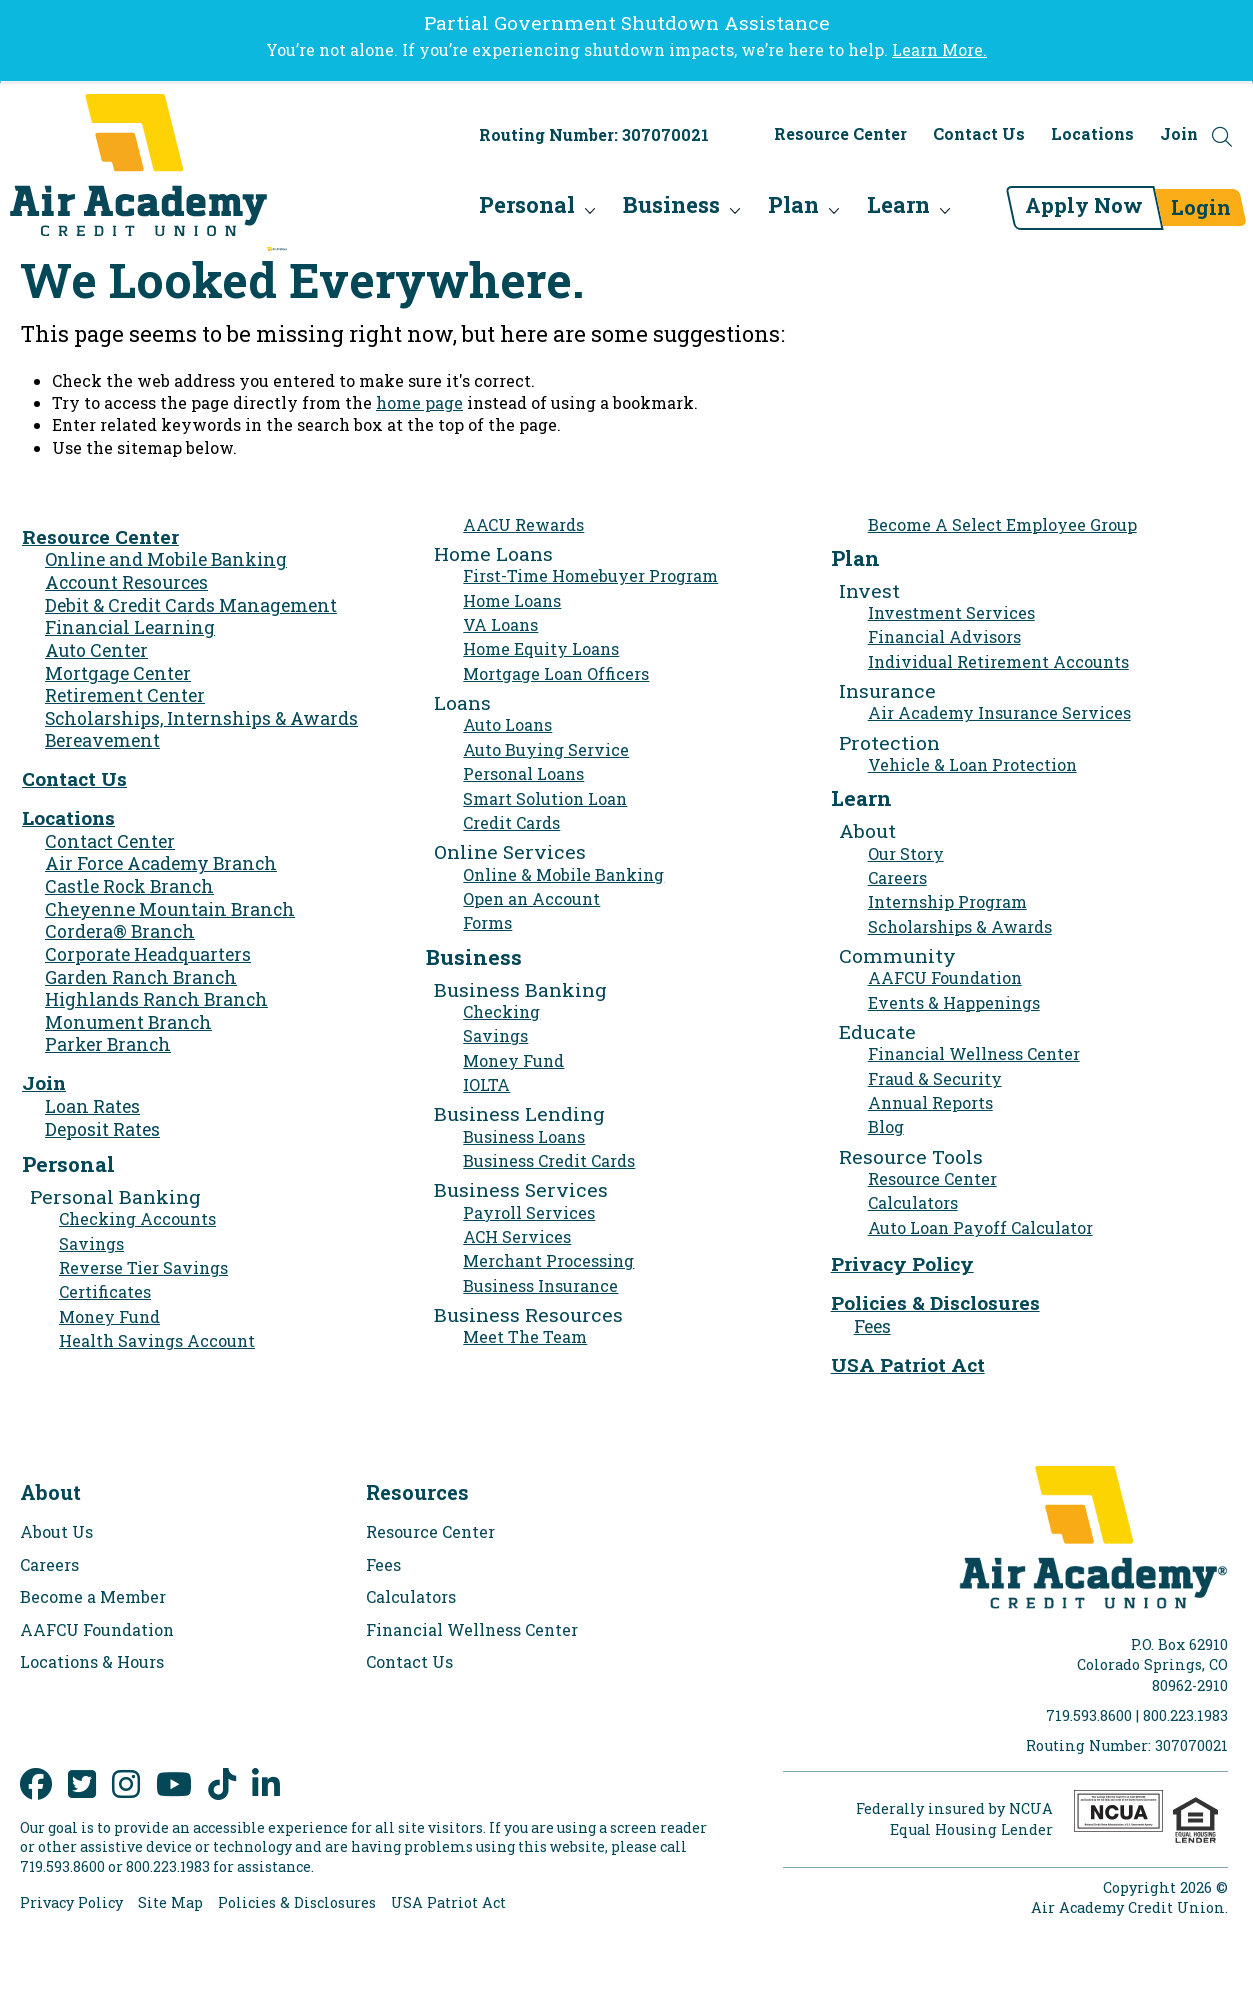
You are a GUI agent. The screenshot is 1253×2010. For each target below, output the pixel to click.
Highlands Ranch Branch (156, 999)
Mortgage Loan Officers (556, 673)
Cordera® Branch (120, 931)
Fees (872, 1326)
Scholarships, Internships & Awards (201, 718)
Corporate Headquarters (148, 954)
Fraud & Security (935, 1078)
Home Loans (512, 600)
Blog (886, 1126)
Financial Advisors (944, 636)
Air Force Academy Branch (161, 863)
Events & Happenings (954, 1002)
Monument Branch (128, 1022)
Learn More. (939, 49)
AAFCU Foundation (945, 977)
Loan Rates (92, 1106)
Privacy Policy (902, 1263)
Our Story (906, 853)
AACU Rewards (523, 524)
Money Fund (109, 1316)
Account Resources (126, 582)
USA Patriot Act (908, 1364)
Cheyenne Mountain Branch (170, 909)
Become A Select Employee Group (1002, 524)
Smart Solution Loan (545, 798)
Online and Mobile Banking (166, 559)
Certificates (105, 1291)
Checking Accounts (137, 1218)
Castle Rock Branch (129, 886)
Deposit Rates (102, 1129)
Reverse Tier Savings (143, 1267)
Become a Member (93, 1596)
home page (419, 402)
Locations (1092, 144)
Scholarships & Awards (960, 926)
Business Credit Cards (549, 1160)
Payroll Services (529, 1212)
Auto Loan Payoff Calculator (980, 1227)
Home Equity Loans (541, 648)
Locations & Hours (92, 1661)
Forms (487, 922)
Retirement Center (125, 695)
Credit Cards (511, 822)
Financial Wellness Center (974, 1053)
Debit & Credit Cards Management (191, 605)
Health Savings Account (157, 1340)
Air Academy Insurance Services (999, 712)
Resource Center (840, 144)
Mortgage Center (118, 673)
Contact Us (979, 144)
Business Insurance (540, 1285)
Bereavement (102, 740)
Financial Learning (130, 627)
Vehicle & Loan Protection (972, 764)
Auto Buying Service (546, 749)
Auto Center (96, 650)
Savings (91, 1243)
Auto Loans (507, 724)
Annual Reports (930, 1102)
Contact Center (110, 841)
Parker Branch (108, 1044)
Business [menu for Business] (626, 209)
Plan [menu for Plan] (748, 209)
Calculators (913, 1202)
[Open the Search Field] (1222, 147)
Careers (897, 877)
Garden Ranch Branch (141, 977)
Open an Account (531, 898)
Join (1179, 144)
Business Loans (524, 1136)
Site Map (170, 1903)
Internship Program (947, 901)
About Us (56, 1531)
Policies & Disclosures (935, 1302)
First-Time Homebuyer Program (590, 575)
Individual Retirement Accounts (998, 661)
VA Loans (500, 624)
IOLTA (486, 1084)
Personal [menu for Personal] (482, 209)
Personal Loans (523, 773)
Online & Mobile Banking (563, 874)
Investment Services (951, 612)
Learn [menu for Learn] (853, 209)
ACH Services (517, 1236)
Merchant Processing (548, 1260)
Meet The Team (525, 1336)
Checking (501, 1011)
